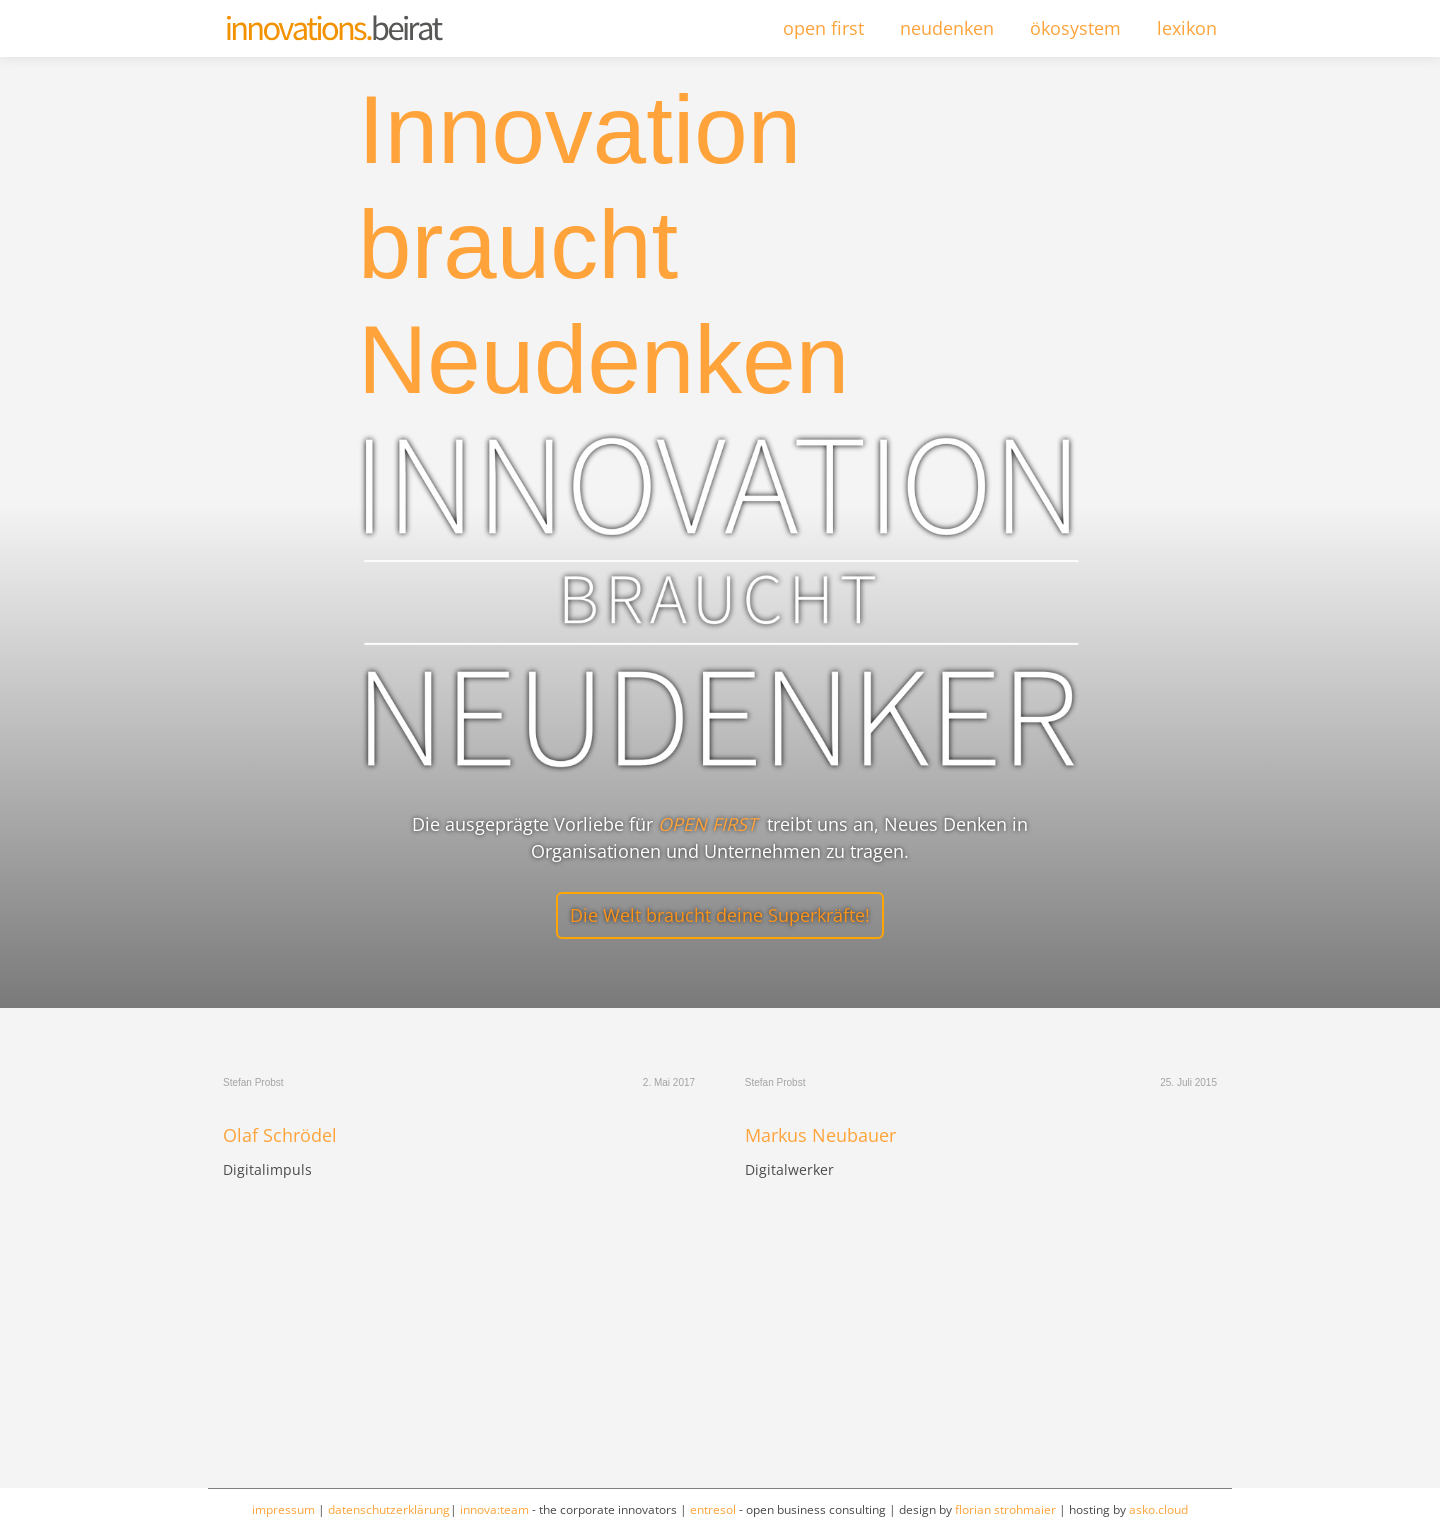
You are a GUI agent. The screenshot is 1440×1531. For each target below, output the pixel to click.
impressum (283, 1509)
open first (823, 28)
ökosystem (1075, 28)
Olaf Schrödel (280, 1136)
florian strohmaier (1005, 1509)
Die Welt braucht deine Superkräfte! (720, 915)
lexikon (1187, 28)
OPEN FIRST (707, 824)
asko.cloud (1158, 1509)
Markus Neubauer (820, 1136)
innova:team (494, 1509)
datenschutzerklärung (389, 1509)
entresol (713, 1509)
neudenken (947, 28)
